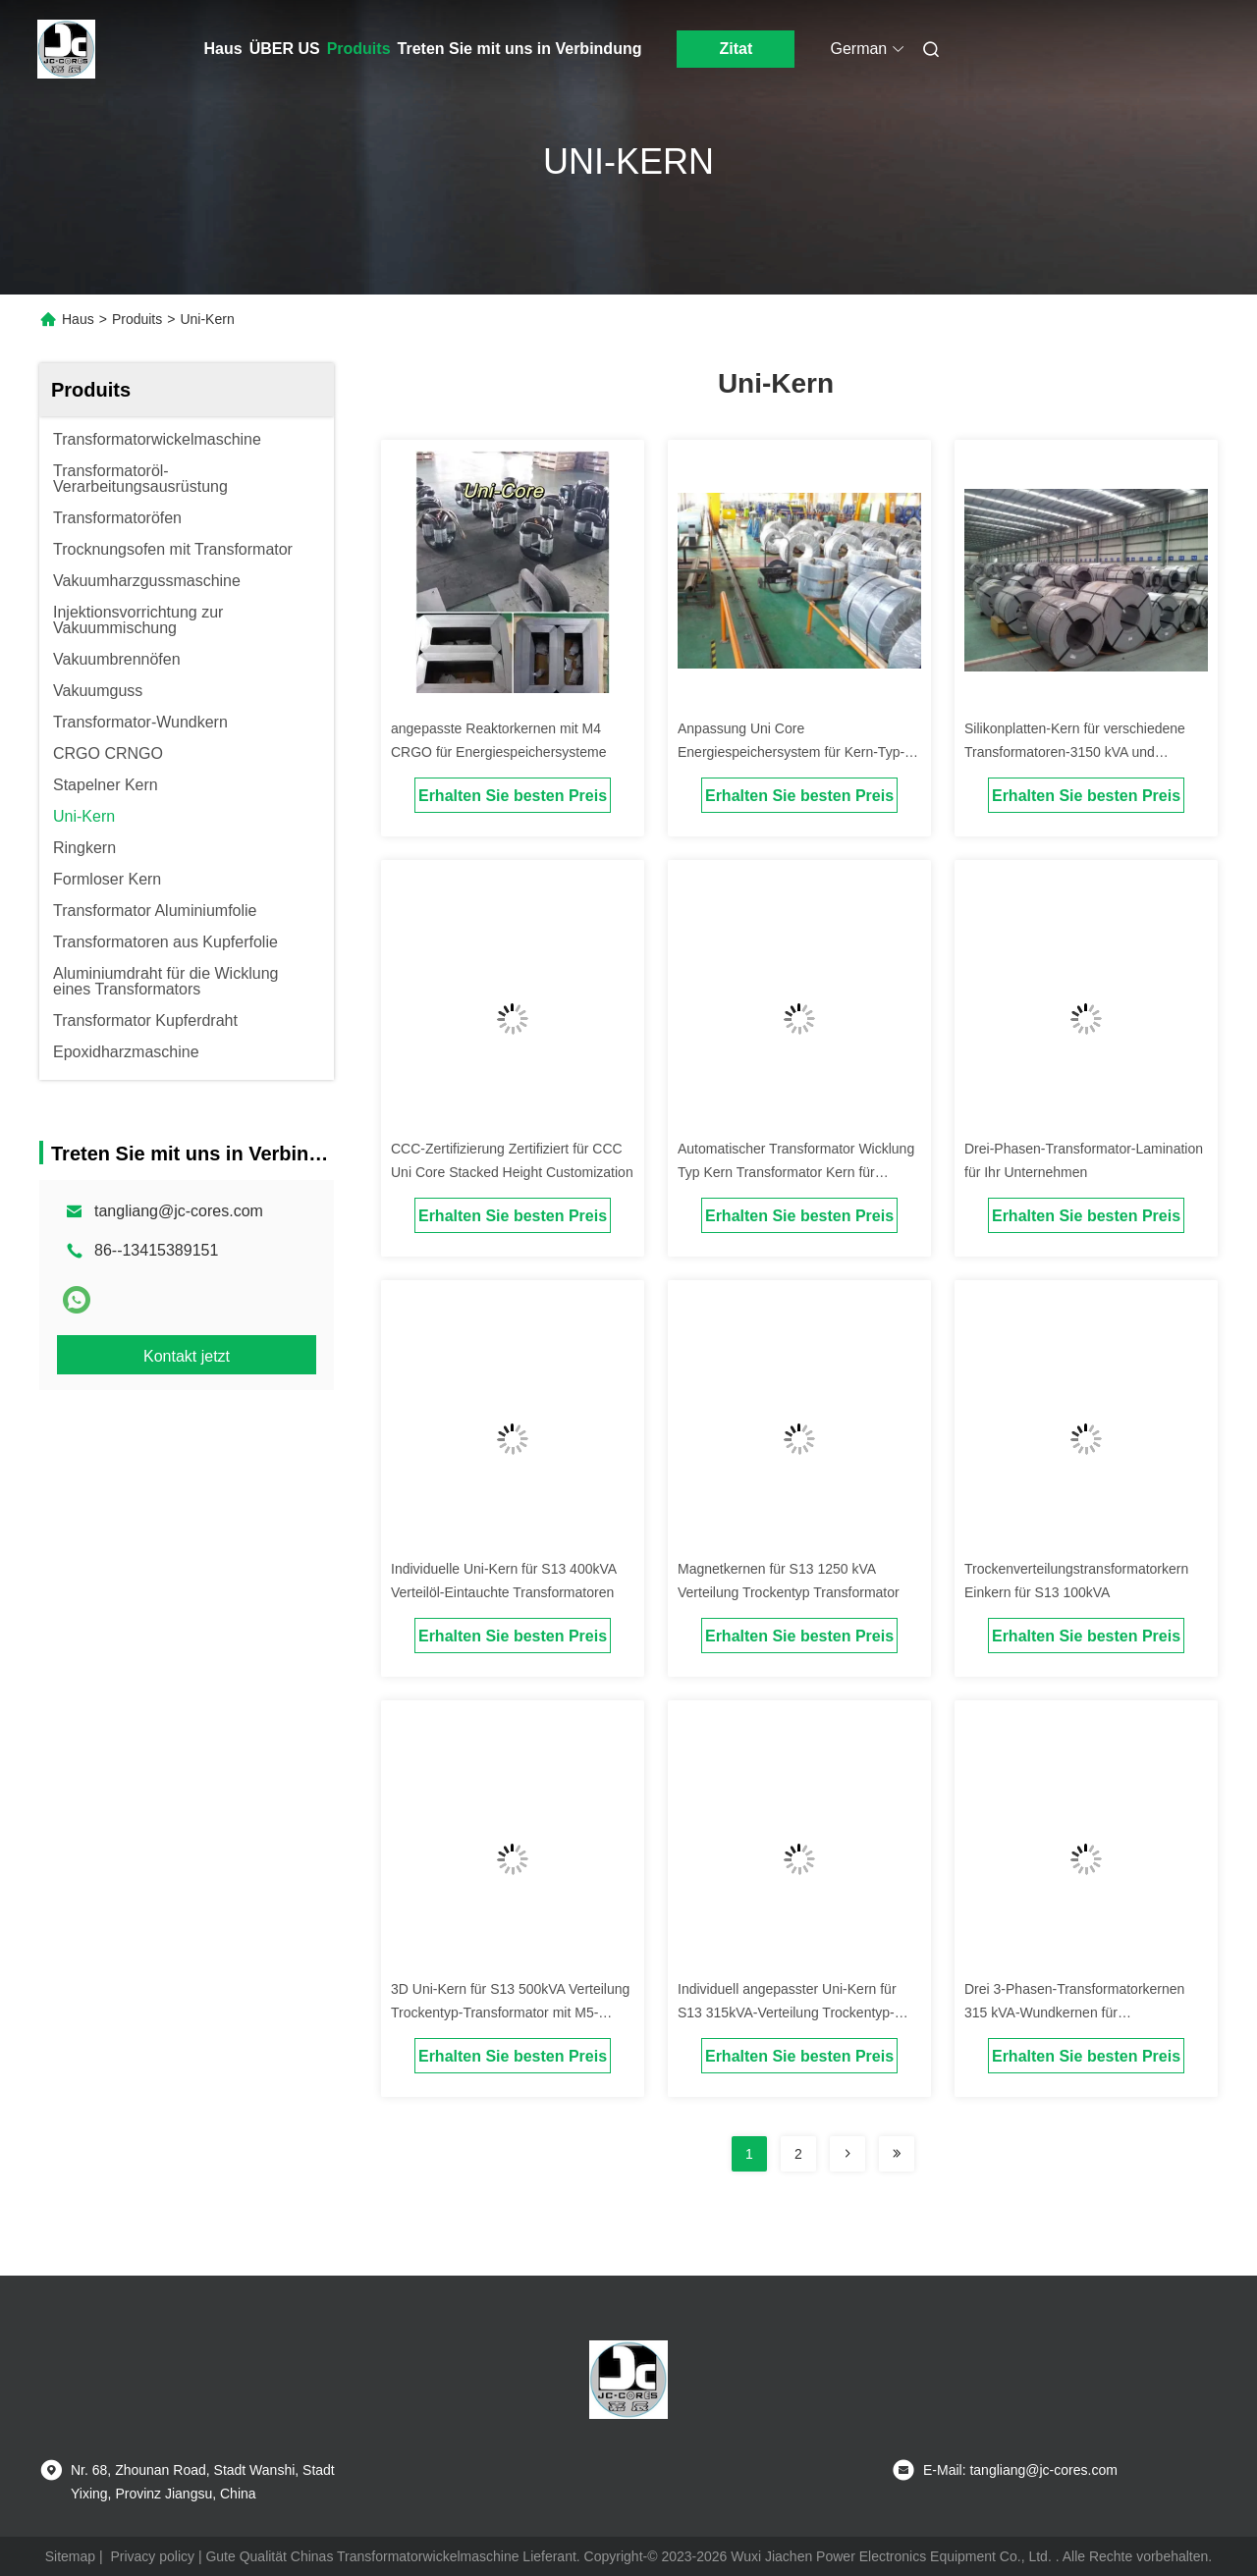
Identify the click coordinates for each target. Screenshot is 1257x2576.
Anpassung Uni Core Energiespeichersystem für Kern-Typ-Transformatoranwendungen (791, 752)
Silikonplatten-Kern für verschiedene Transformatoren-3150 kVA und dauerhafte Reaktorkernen (1074, 752)
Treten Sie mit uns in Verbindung (520, 48)
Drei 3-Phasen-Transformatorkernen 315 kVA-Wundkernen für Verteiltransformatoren (1074, 2012)
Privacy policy (152, 2556)
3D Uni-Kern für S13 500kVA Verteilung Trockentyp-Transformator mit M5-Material (510, 2012)
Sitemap (70, 2556)
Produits (359, 48)
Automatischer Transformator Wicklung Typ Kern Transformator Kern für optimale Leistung (796, 1172)
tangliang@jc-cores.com (178, 1211)
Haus (223, 48)
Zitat (736, 48)
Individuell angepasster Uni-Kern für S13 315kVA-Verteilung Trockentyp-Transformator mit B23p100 (787, 2012)
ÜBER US (284, 48)
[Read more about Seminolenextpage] (847, 2154)
